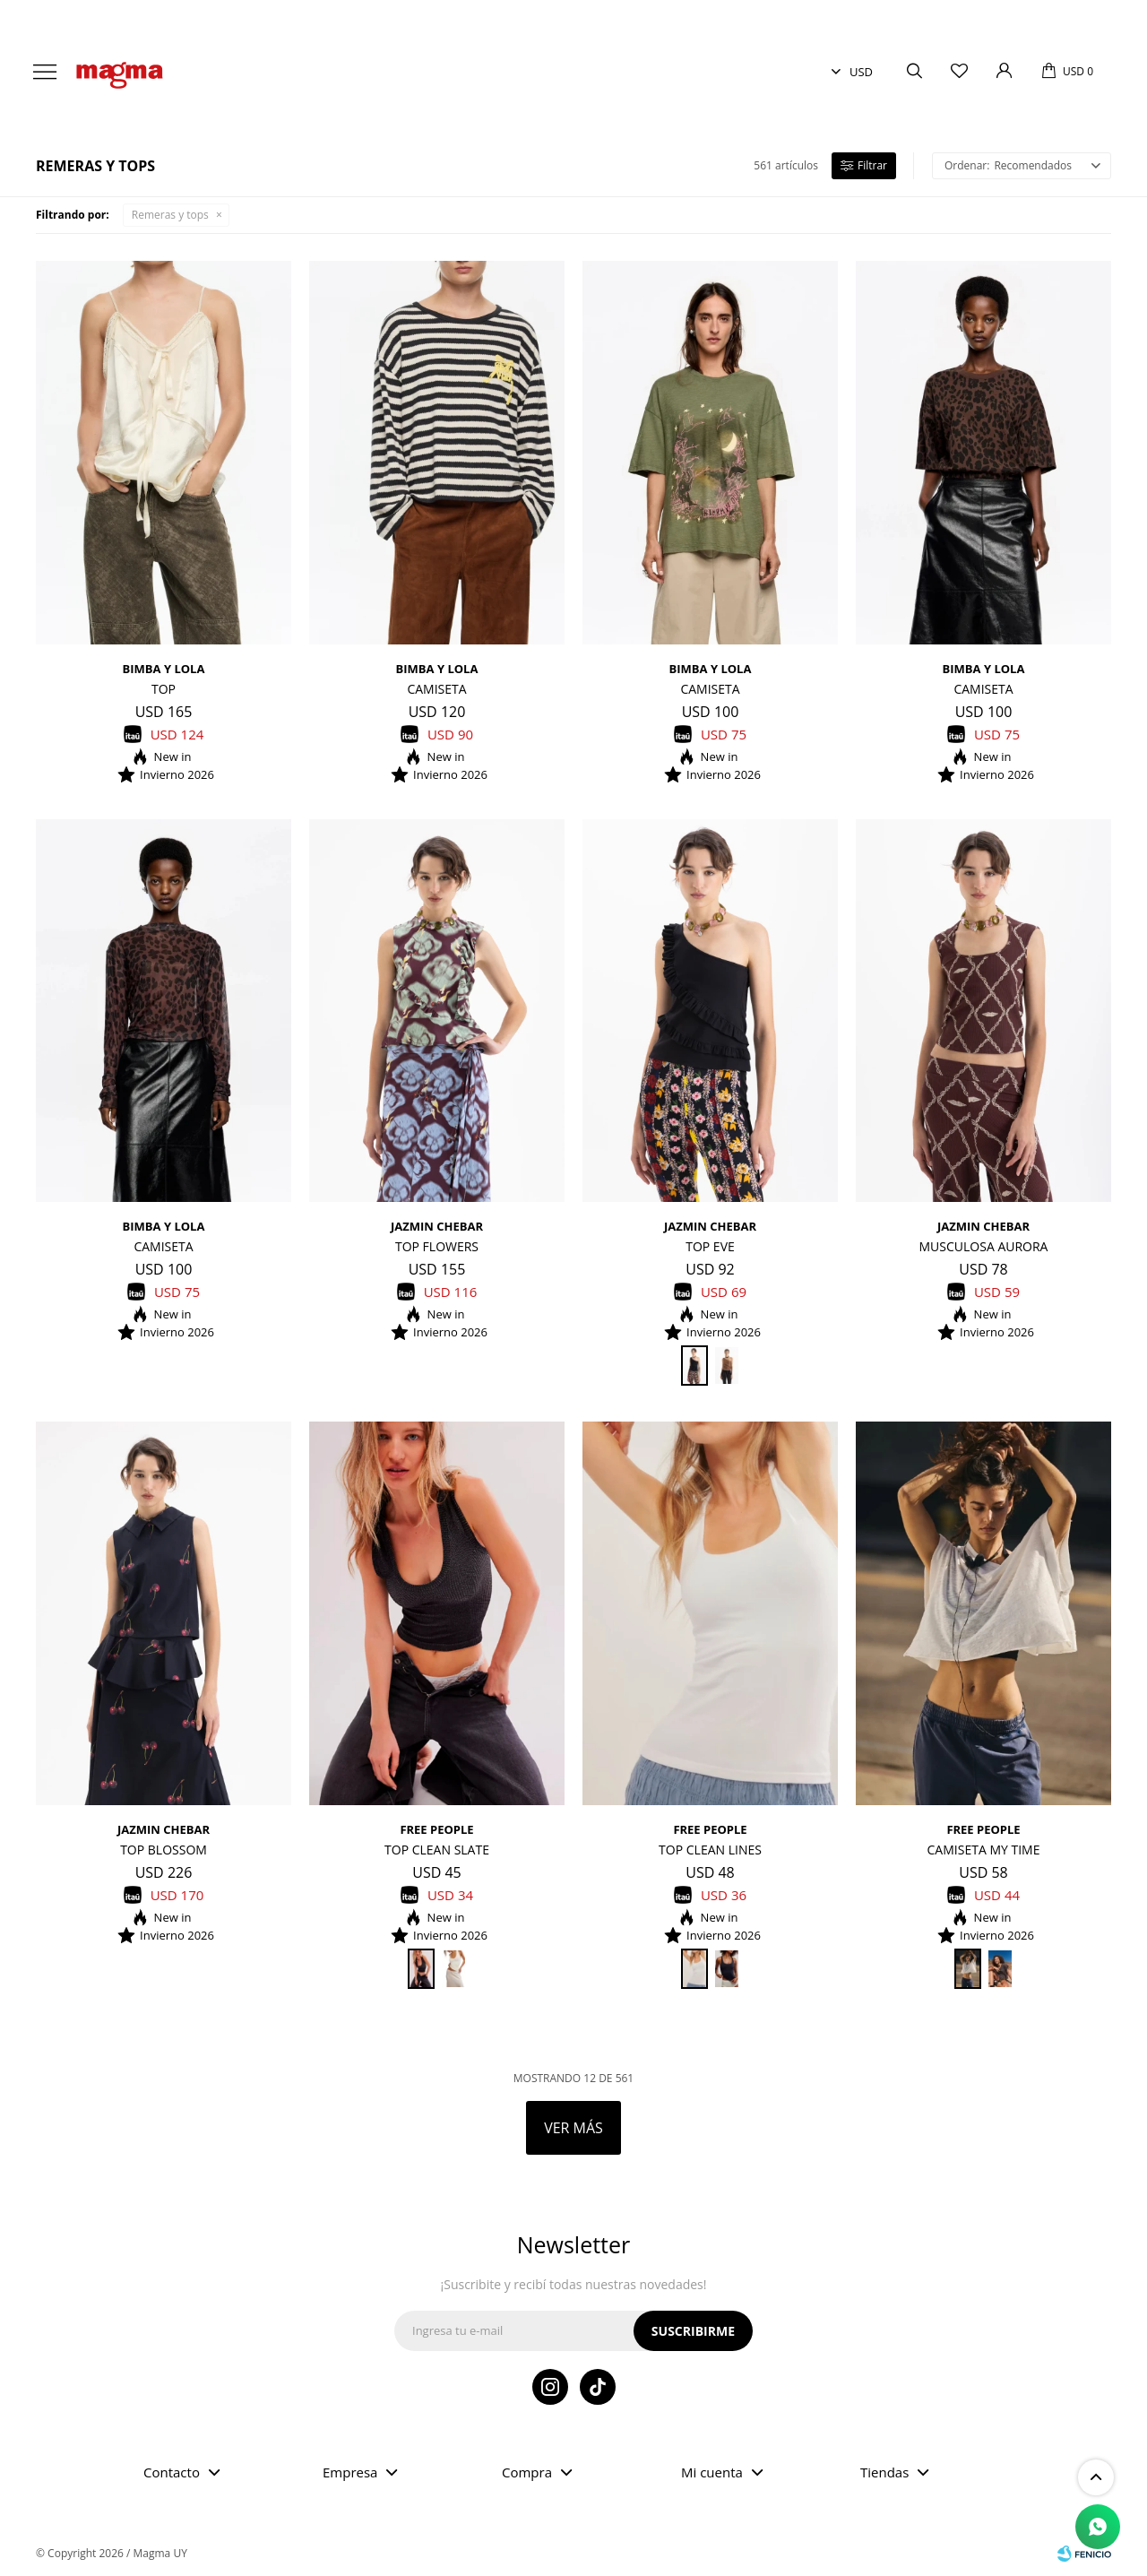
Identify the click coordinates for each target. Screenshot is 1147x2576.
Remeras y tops (170, 214)
